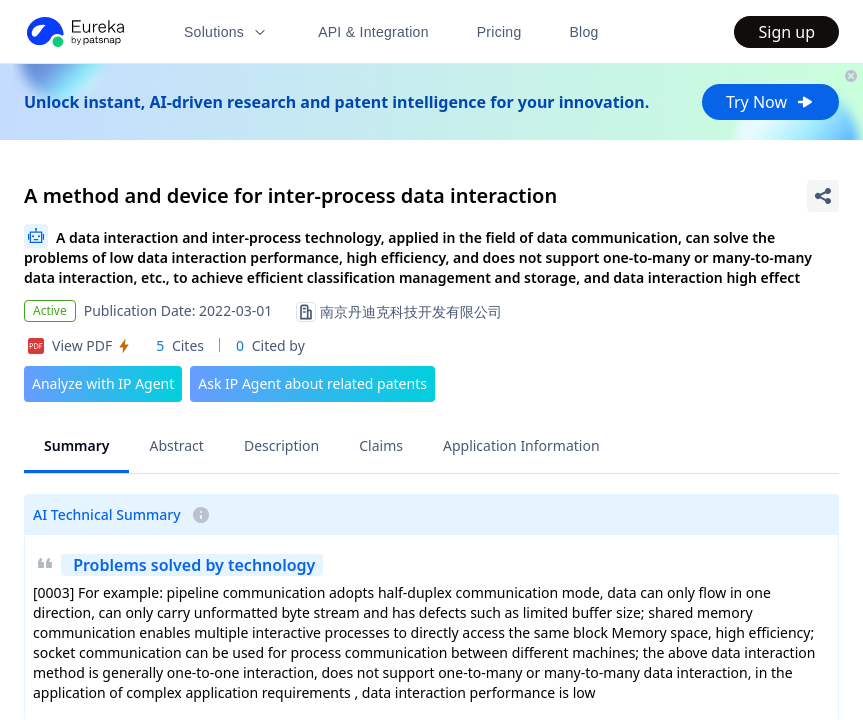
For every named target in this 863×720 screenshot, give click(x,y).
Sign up (786, 32)
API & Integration (373, 32)
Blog (584, 32)
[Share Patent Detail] (823, 196)
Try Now (770, 102)
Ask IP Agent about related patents (312, 383)
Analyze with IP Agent (103, 383)
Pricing (499, 32)
